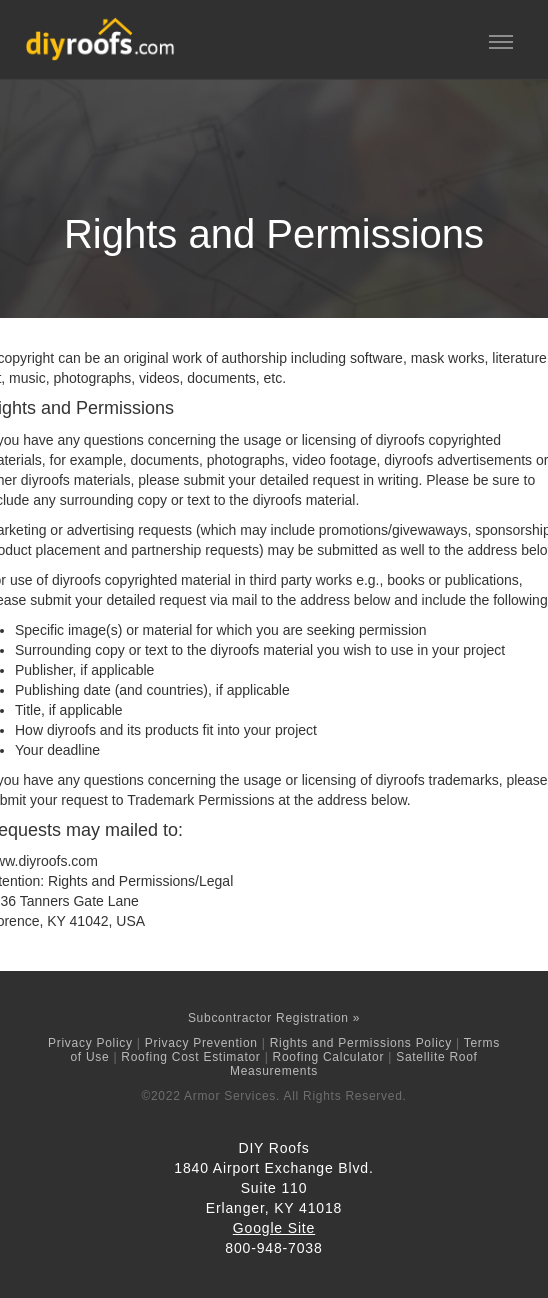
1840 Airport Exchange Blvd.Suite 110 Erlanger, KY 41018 (273, 1188)
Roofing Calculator (329, 1057)
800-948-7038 (273, 1248)
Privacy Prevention (201, 1043)
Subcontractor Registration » (274, 1018)
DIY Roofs (273, 1148)
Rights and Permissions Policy (361, 1043)
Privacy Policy (90, 1043)
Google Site (274, 1228)
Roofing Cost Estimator (190, 1057)
